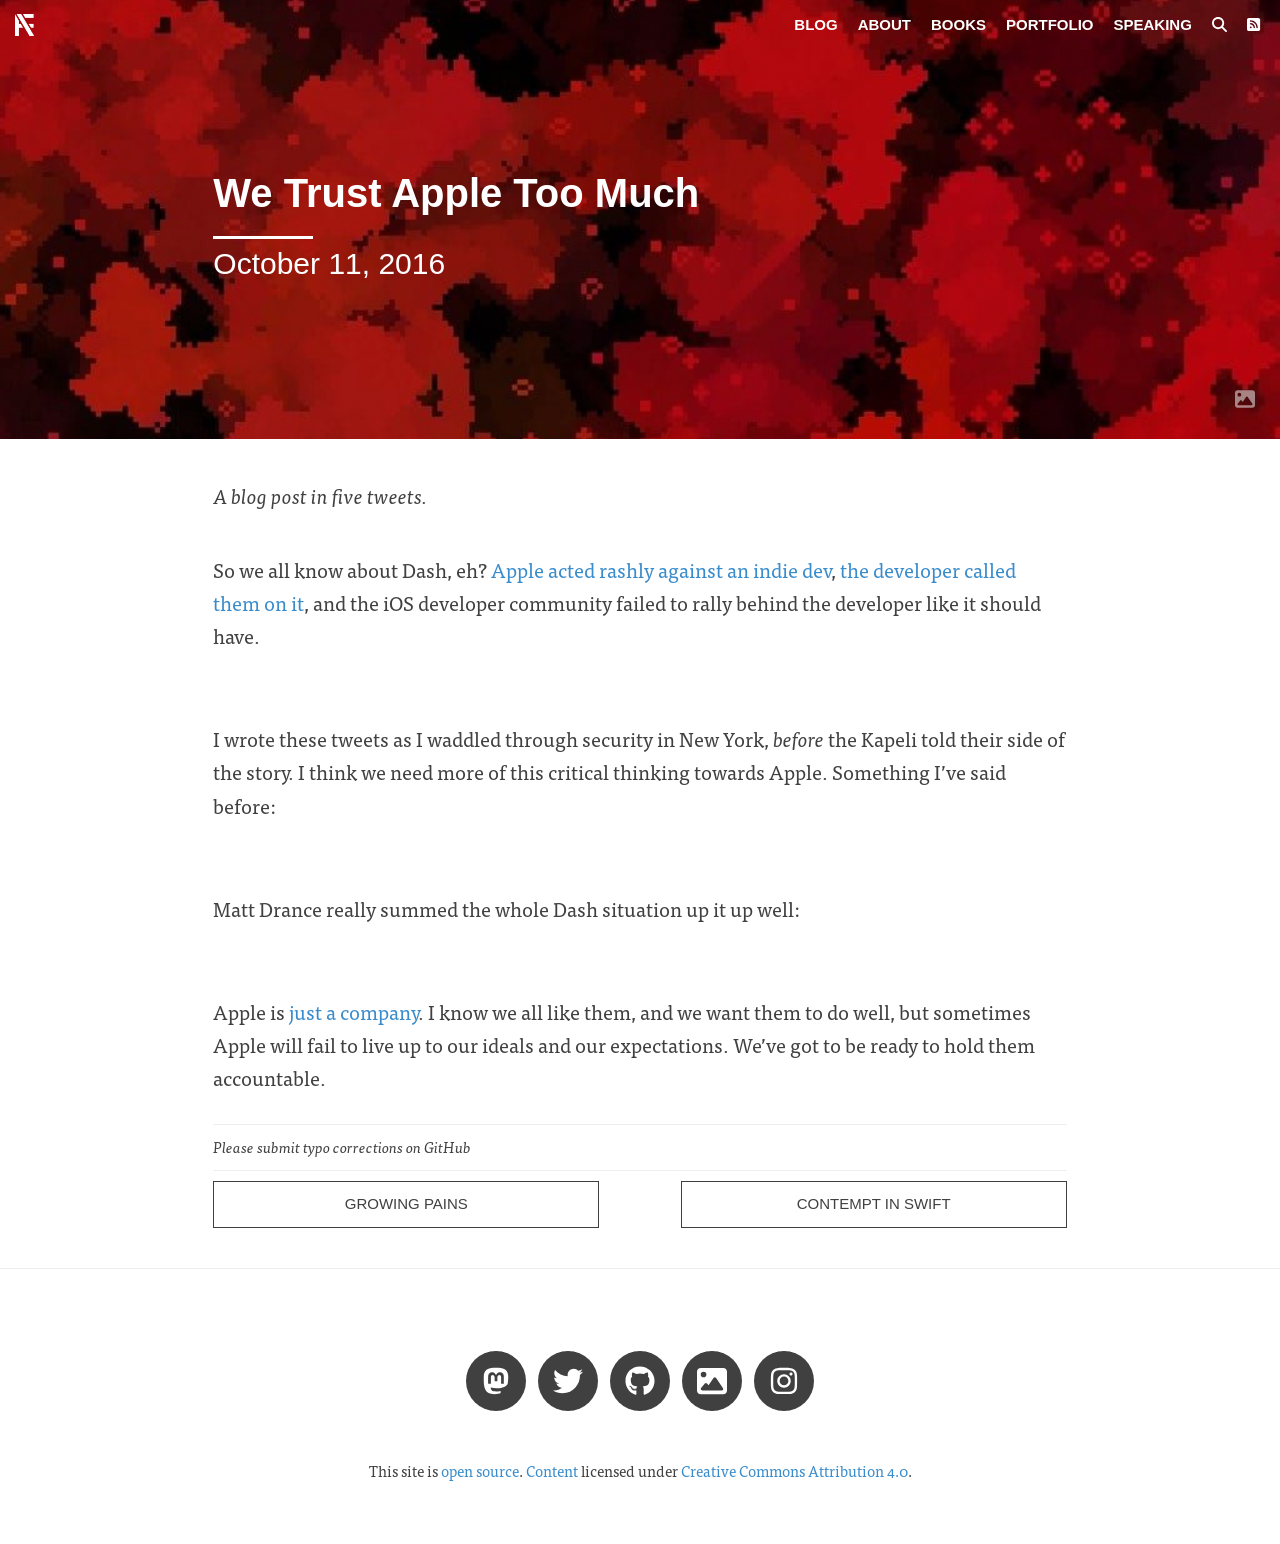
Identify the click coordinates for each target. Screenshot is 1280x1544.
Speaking (1153, 24)
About (884, 24)
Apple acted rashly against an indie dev (661, 569)
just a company (353, 1011)
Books (958, 24)
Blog (815, 24)
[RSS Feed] (1253, 25)
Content (552, 1471)
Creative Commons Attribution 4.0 (794, 1471)
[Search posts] (1219, 25)
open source (480, 1471)
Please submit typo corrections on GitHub (342, 1147)
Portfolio (1050, 24)
